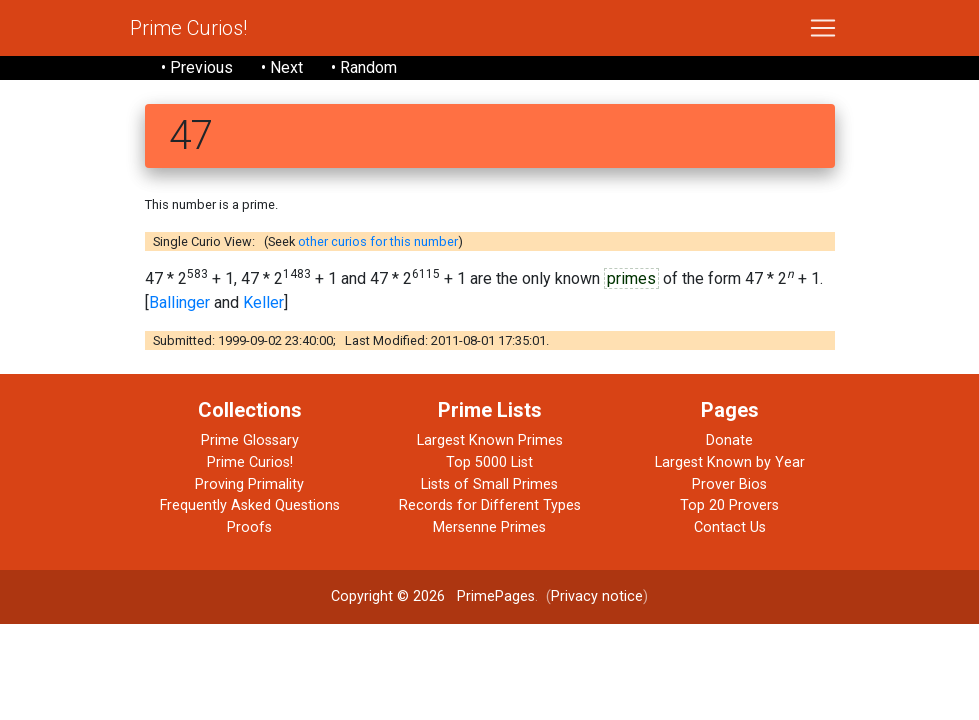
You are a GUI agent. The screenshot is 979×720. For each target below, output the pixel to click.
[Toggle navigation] (823, 28)
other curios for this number (378, 241)
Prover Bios (729, 484)
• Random (364, 67)
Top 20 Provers (729, 505)
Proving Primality (249, 484)
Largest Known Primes (490, 440)
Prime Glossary (250, 440)
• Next (282, 67)
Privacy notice (597, 596)
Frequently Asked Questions (250, 505)
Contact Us (730, 527)
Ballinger (179, 302)
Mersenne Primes (489, 527)
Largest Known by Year (730, 462)
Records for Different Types (490, 505)
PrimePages (496, 596)
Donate (729, 440)
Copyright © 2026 (388, 596)
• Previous (197, 67)
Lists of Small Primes (489, 484)
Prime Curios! (188, 28)
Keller (263, 302)
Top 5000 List (489, 462)
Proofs (249, 527)
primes (631, 278)
